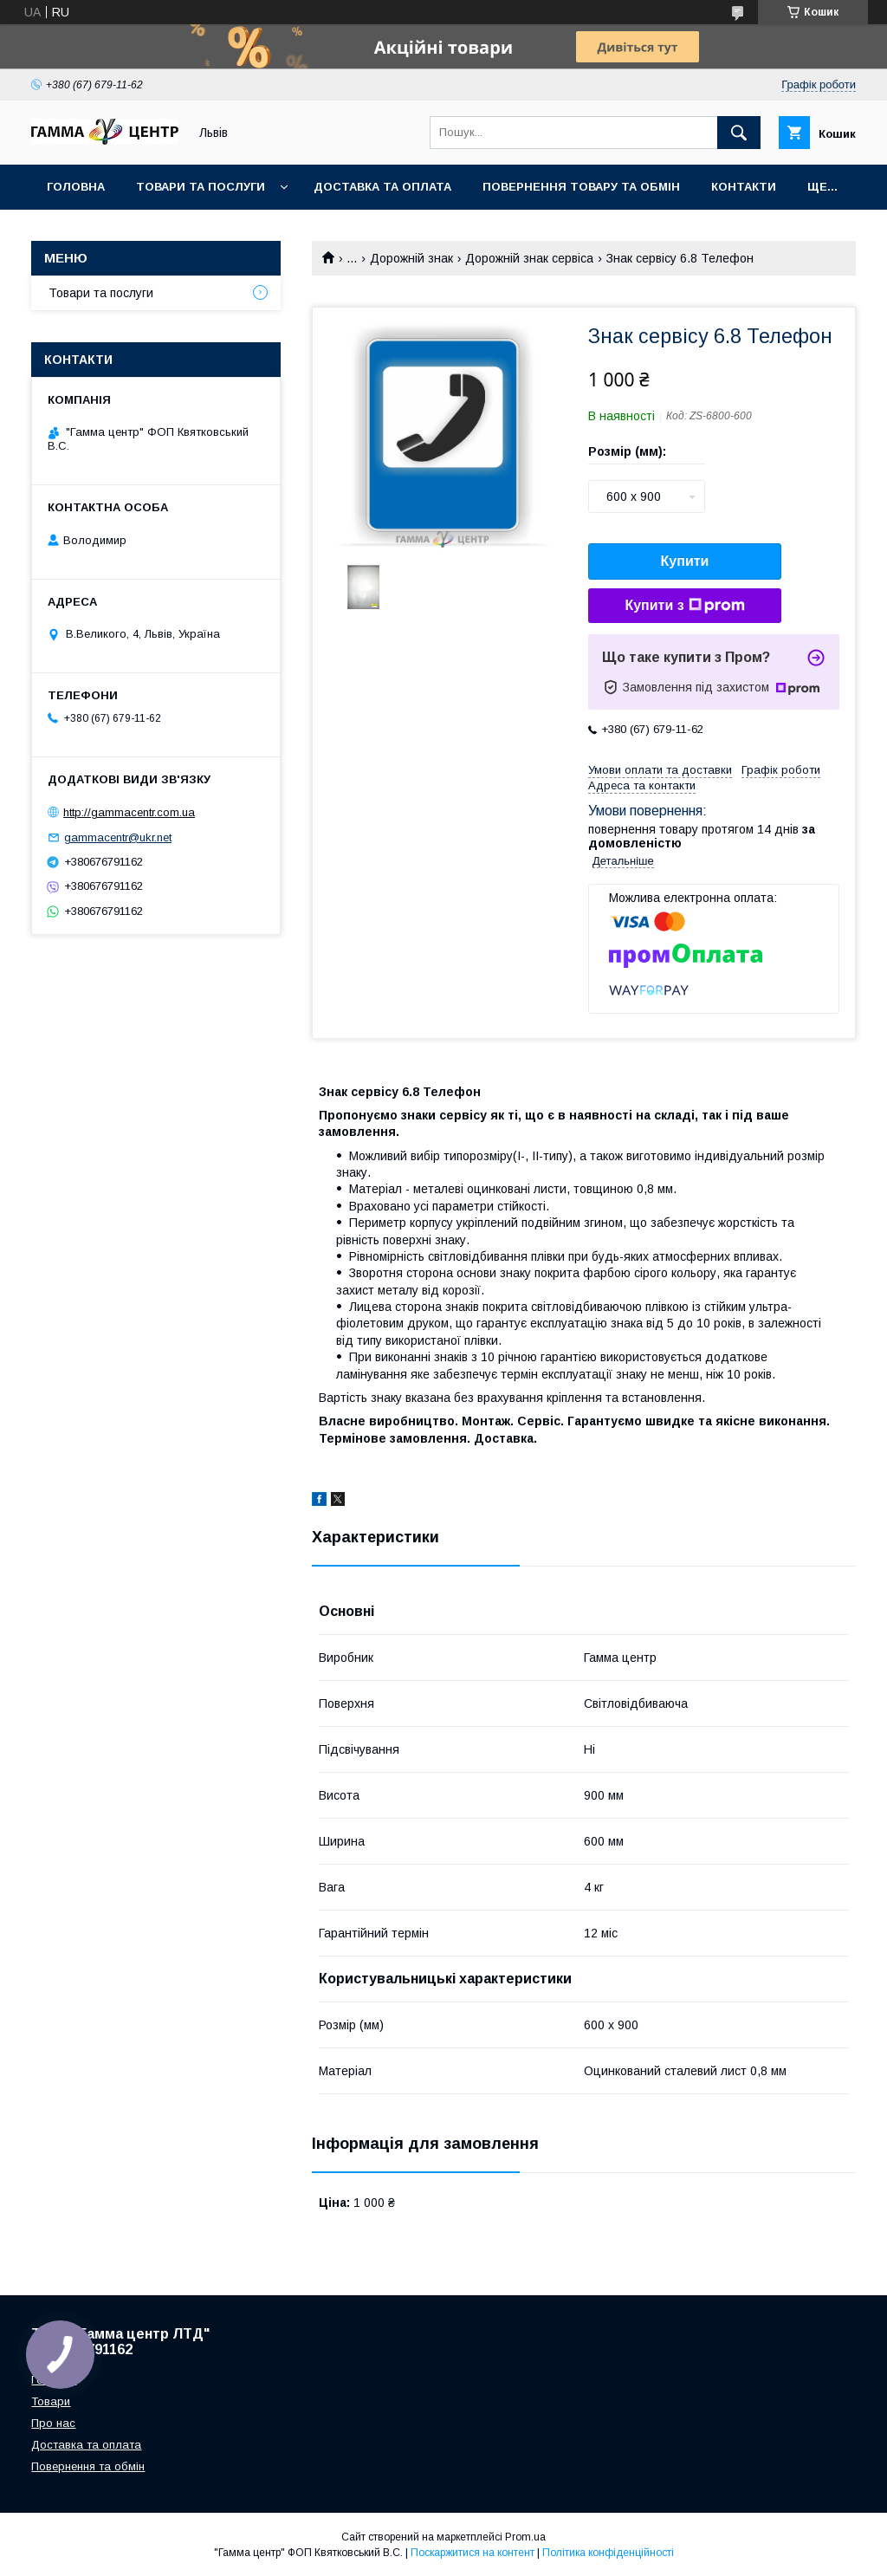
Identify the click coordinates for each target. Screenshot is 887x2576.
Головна (76, 186)
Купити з (684, 605)
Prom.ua (525, 2537)
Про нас (53, 2423)
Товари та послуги (200, 186)
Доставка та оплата (382, 186)
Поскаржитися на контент (472, 2553)
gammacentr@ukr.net (118, 837)
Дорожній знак (411, 258)
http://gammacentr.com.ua (129, 812)
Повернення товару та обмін (581, 186)
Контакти (743, 186)
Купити (685, 561)
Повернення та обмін (88, 2466)
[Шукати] (739, 132)
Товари (50, 2401)
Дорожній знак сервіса (529, 258)
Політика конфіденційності (608, 2553)
